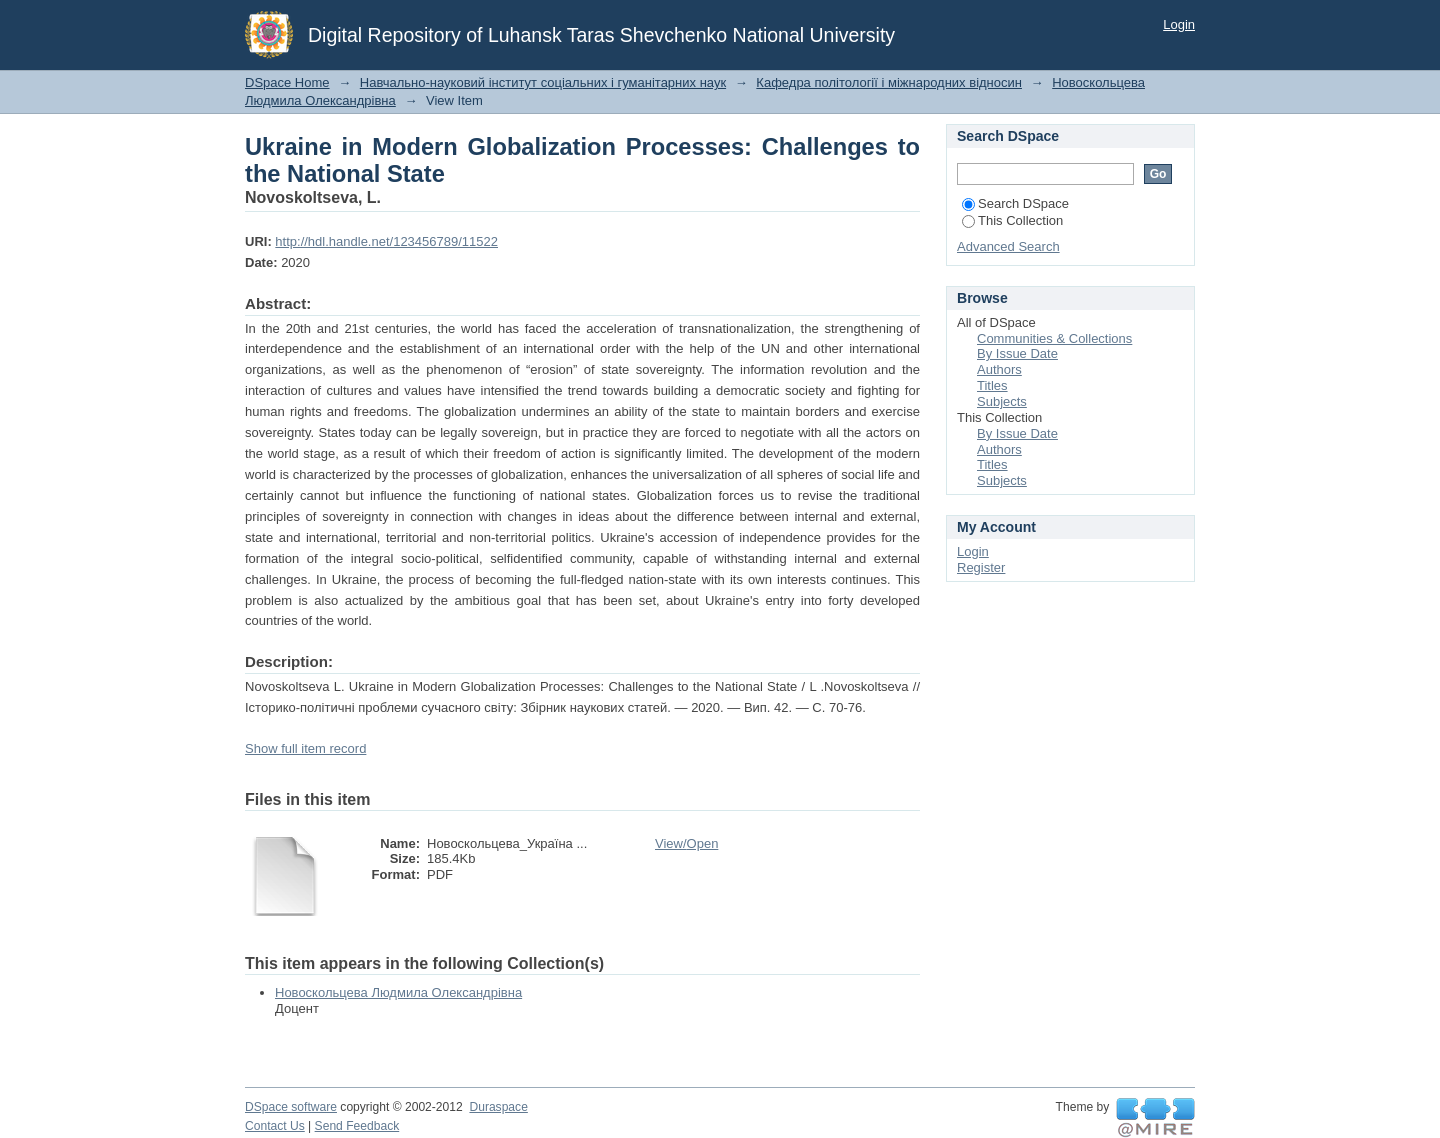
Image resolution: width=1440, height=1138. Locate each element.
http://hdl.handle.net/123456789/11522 (386, 241)
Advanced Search (1008, 246)
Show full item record (305, 748)
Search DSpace (1015, 203)
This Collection (1012, 220)
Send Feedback (357, 1126)
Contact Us (275, 1126)
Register (981, 567)
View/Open (686, 843)
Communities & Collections (1054, 338)
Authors (999, 369)
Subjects (1002, 401)
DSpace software (291, 1107)
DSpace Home (287, 82)
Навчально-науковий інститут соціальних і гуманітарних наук (543, 82)
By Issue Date (1017, 353)
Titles (992, 385)
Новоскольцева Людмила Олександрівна (398, 992)
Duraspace (498, 1107)
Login (1179, 24)
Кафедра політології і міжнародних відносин (889, 82)
